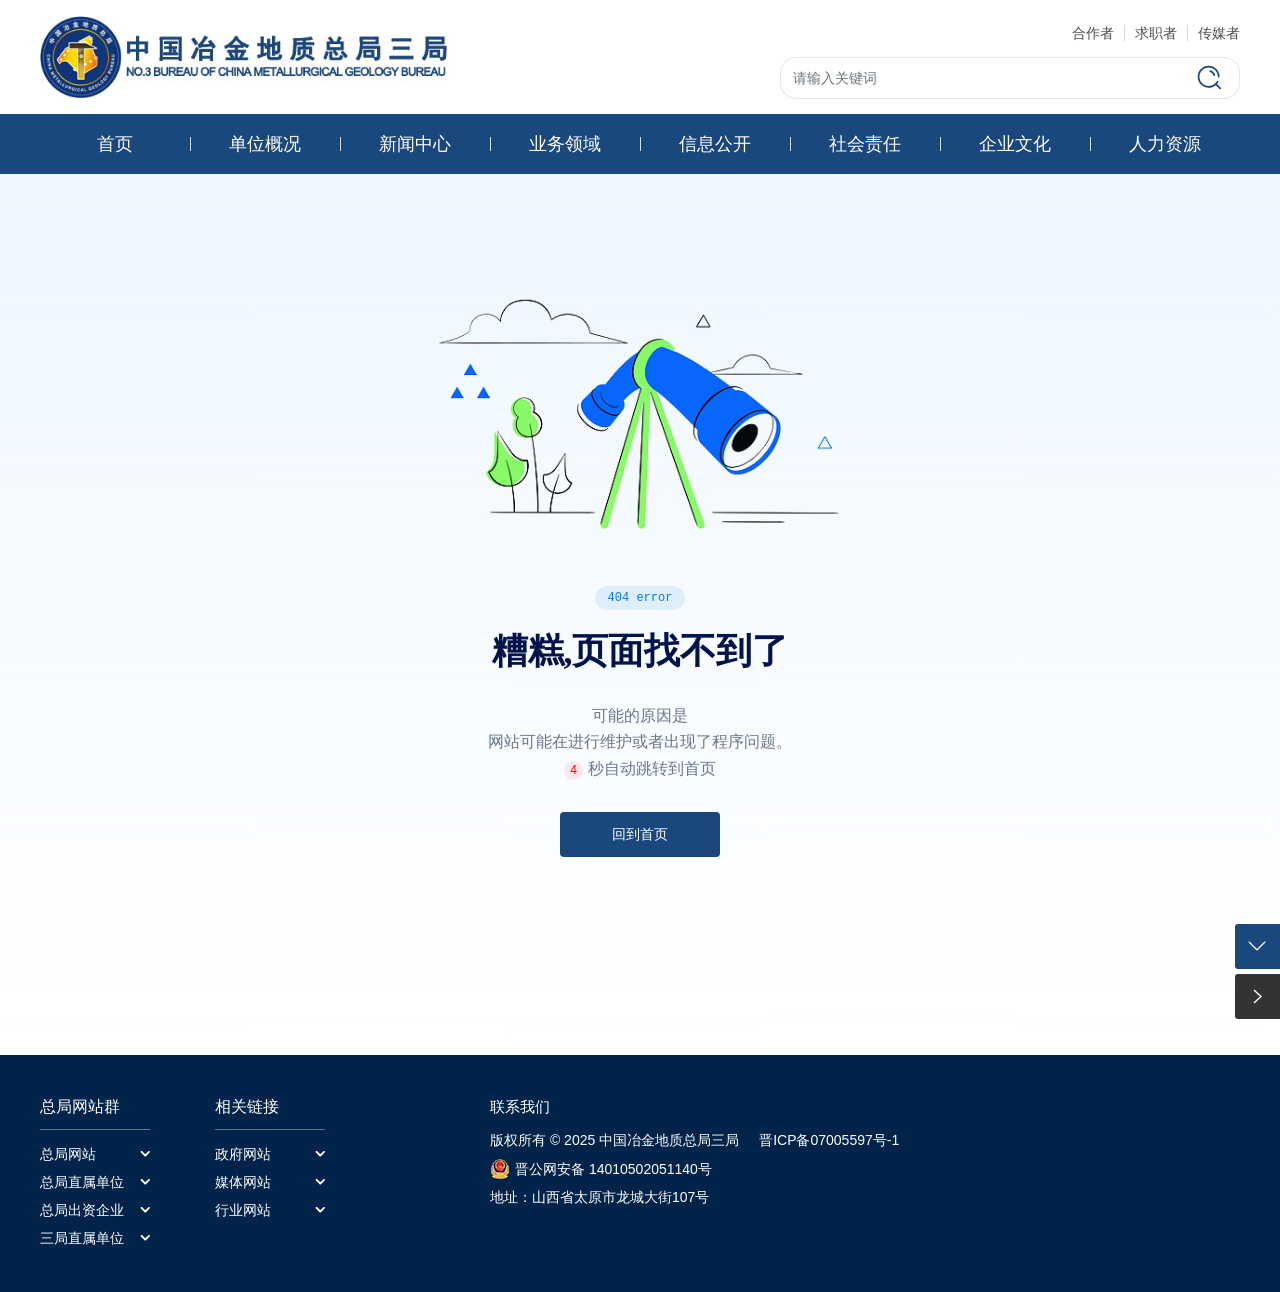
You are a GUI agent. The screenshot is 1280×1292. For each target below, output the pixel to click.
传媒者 (1219, 33)
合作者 (1093, 33)
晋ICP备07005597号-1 (829, 1140)
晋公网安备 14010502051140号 (613, 1169)
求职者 (1156, 33)
